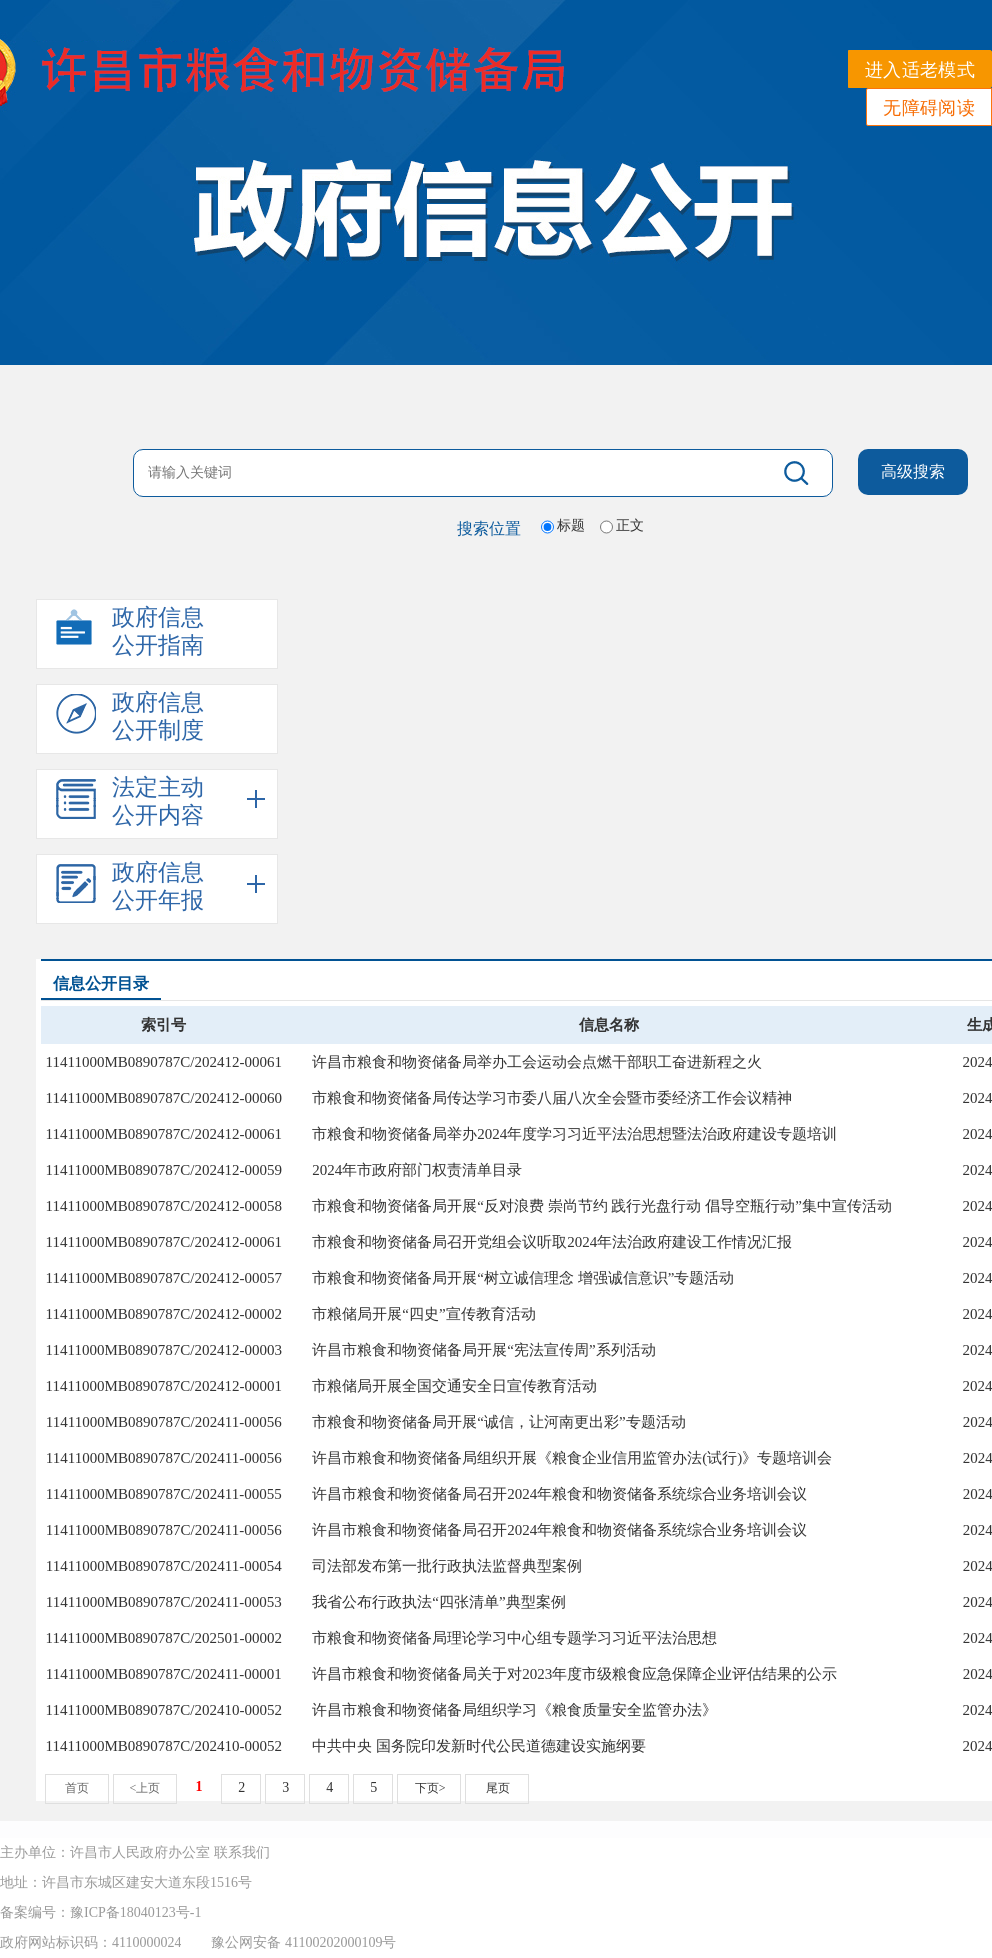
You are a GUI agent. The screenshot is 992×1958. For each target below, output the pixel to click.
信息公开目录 (101, 983)
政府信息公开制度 (130, 717)
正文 (630, 525)
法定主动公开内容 (130, 802)
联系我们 (242, 1852)
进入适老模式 (920, 70)
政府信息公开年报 (130, 887)
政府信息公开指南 (130, 632)
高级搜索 (913, 471)
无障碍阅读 (929, 108)
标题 (571, 525)
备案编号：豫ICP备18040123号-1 (100, 1912)
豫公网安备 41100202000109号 (303, 1942)
